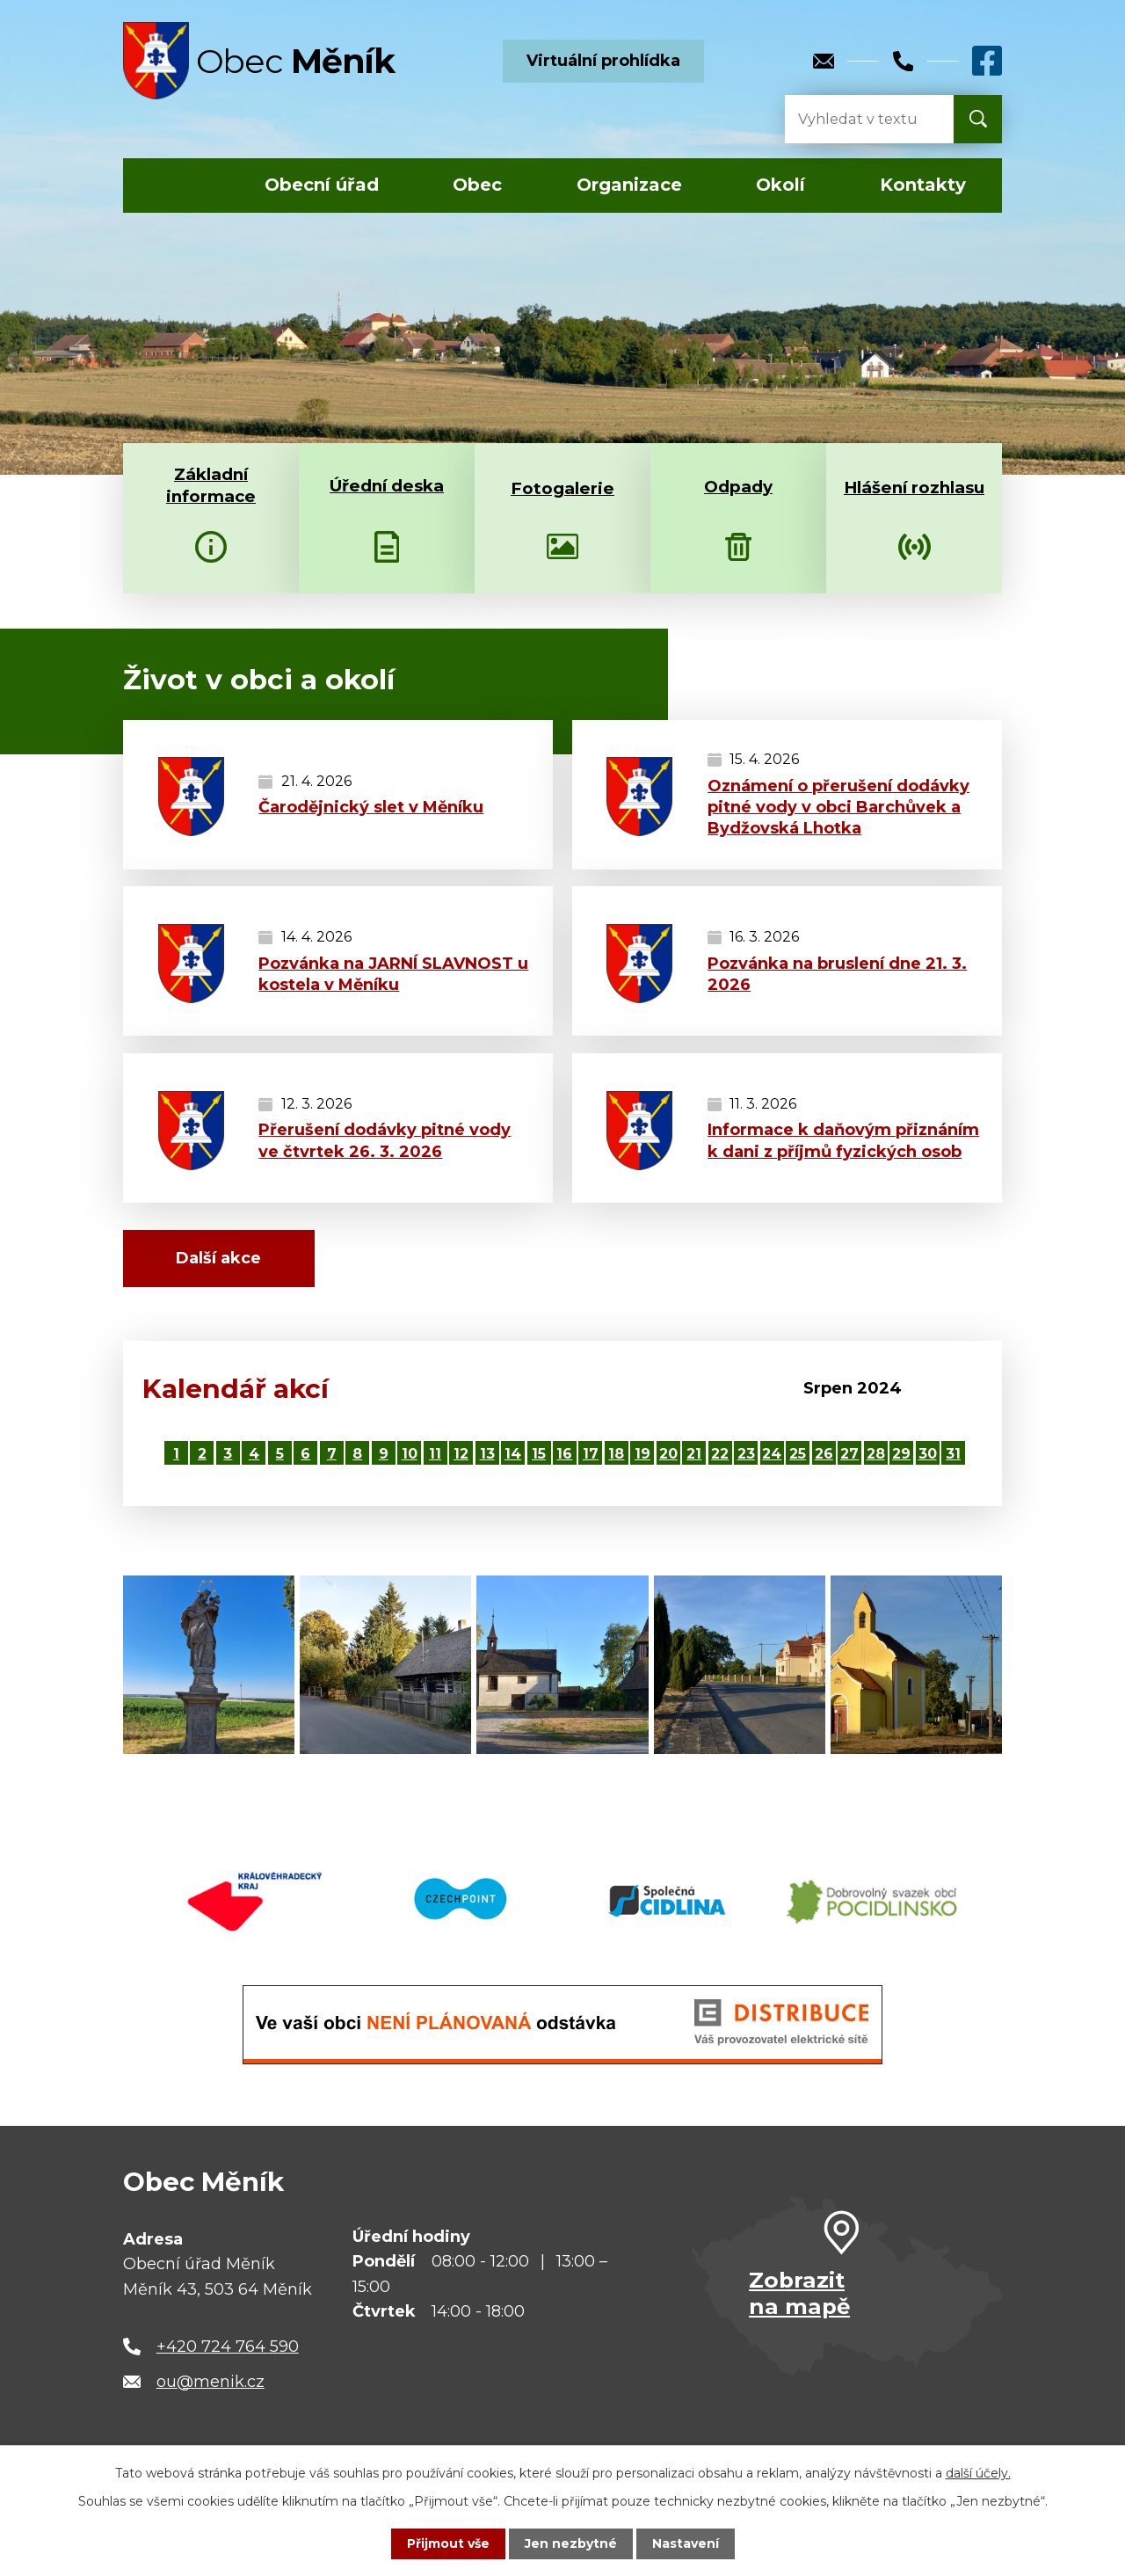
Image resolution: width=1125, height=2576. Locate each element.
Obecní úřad (322, 184)
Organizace (629, 184)
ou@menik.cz (210, 2381)
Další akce (218, 1258)
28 (876, 1453)
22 (720, 1453)
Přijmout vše (448, 2543)
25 (797, 1453)
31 (953, 1453)
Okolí (780, 184)
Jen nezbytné (571, 2543)
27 (849, 1453)
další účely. (978, 2473)
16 (564, 1453)
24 (771, 1453)
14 (512, 1453)
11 (435, 1453)
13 (487, 1453)
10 (409, 1453)
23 (746, 1453)
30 (927, 1453)
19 (642, 1453)
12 (461, 1453)
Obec (477, 184)
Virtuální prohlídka (603, 60)
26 (824, 1453)
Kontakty (923, 184)
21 (693, 1453)
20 (668, 1453)
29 (901, 1453)
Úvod (174, 185)
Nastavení (685, 2543)
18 (616, 1453)
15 (539, 1453)
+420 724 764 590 (227, 2346)
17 (591, 1453)
